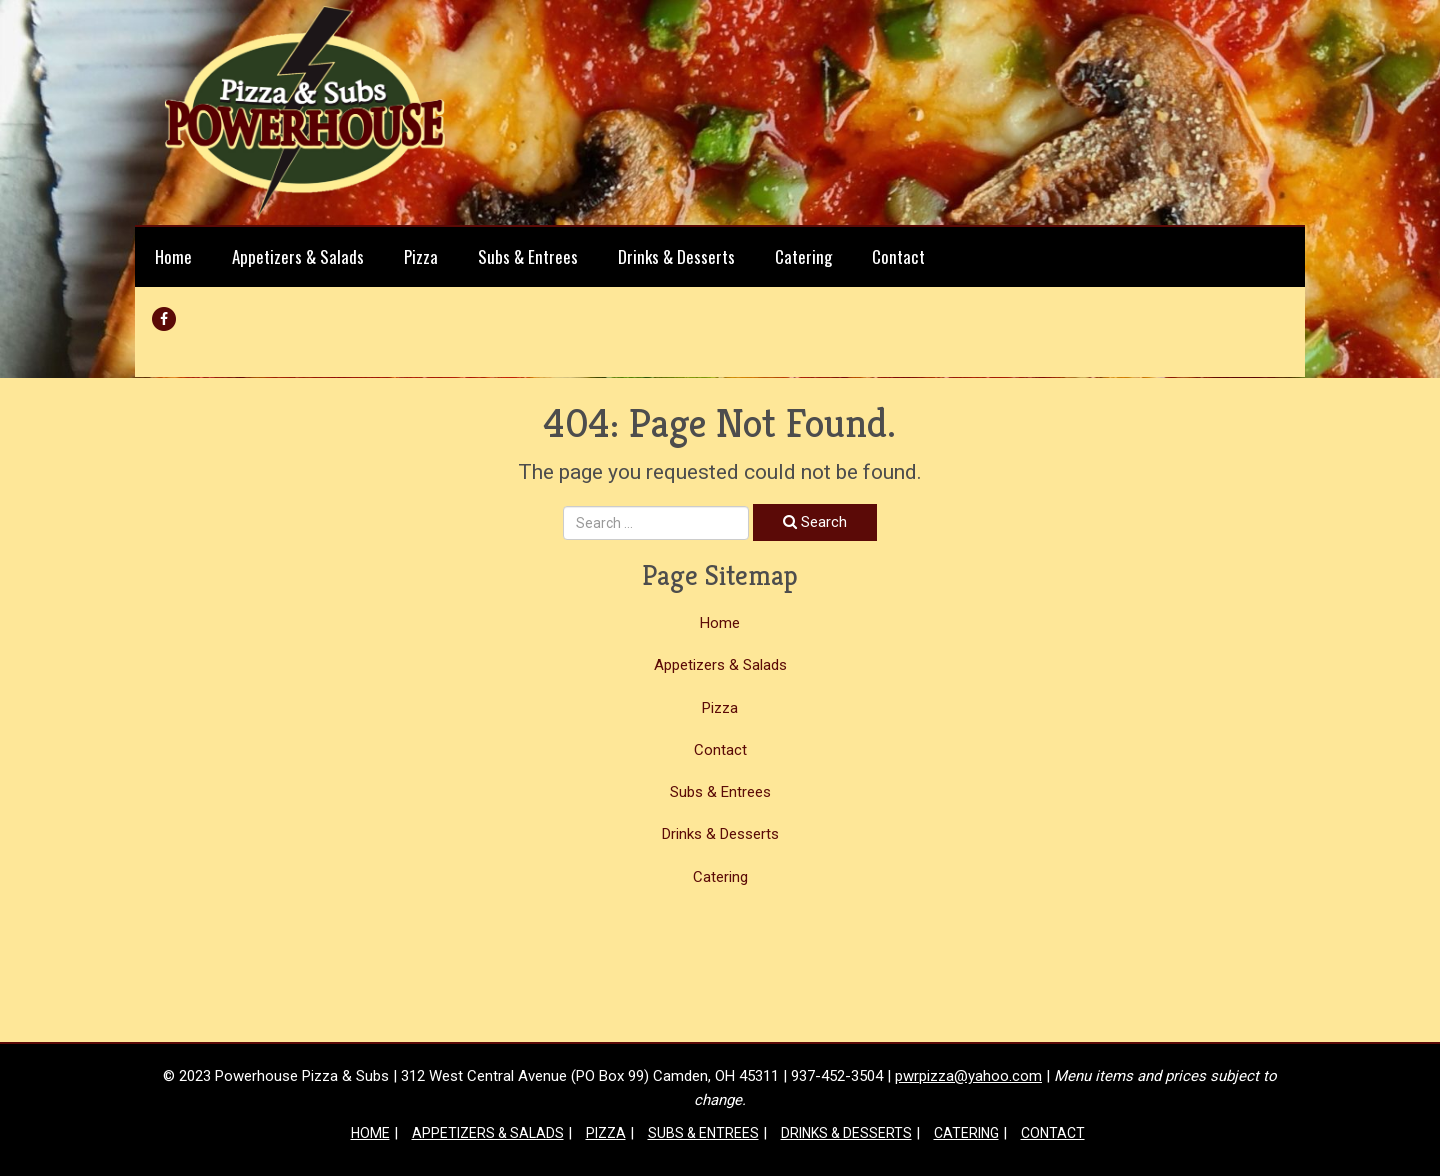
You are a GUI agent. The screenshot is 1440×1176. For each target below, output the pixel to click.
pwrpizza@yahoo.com (968, 1076)
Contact (898, 256)
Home (173, 256)
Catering (803, 256)
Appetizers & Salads (298, 256)
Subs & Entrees (528, 256)
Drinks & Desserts (676, 256)
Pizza (421, 256)
